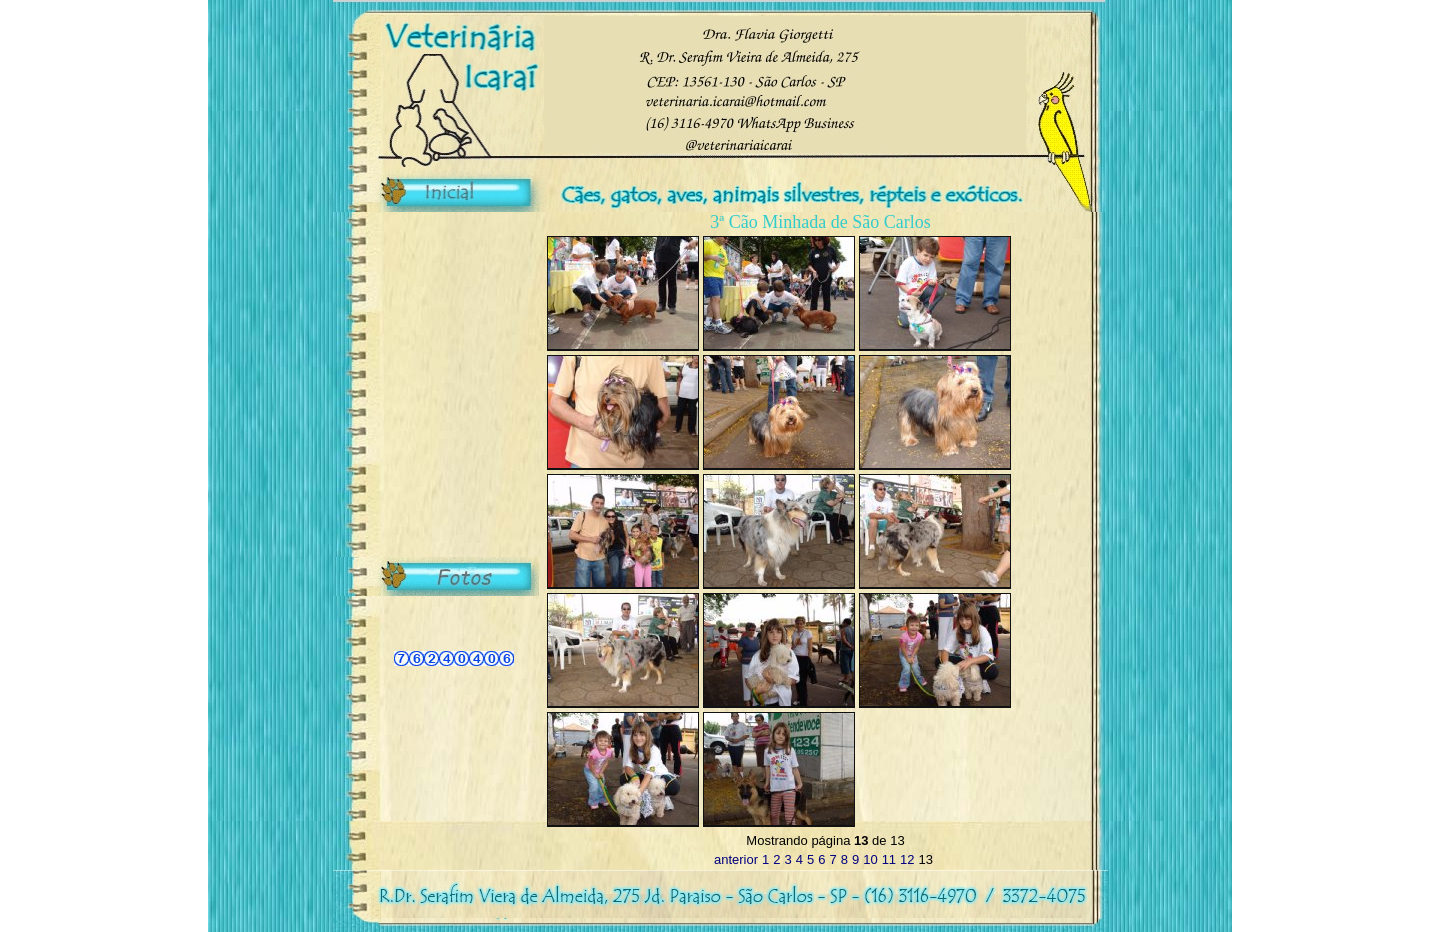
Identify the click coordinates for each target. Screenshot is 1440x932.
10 (870, 859)
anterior (736, 859)
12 (907, 859)
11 (889, 859)
